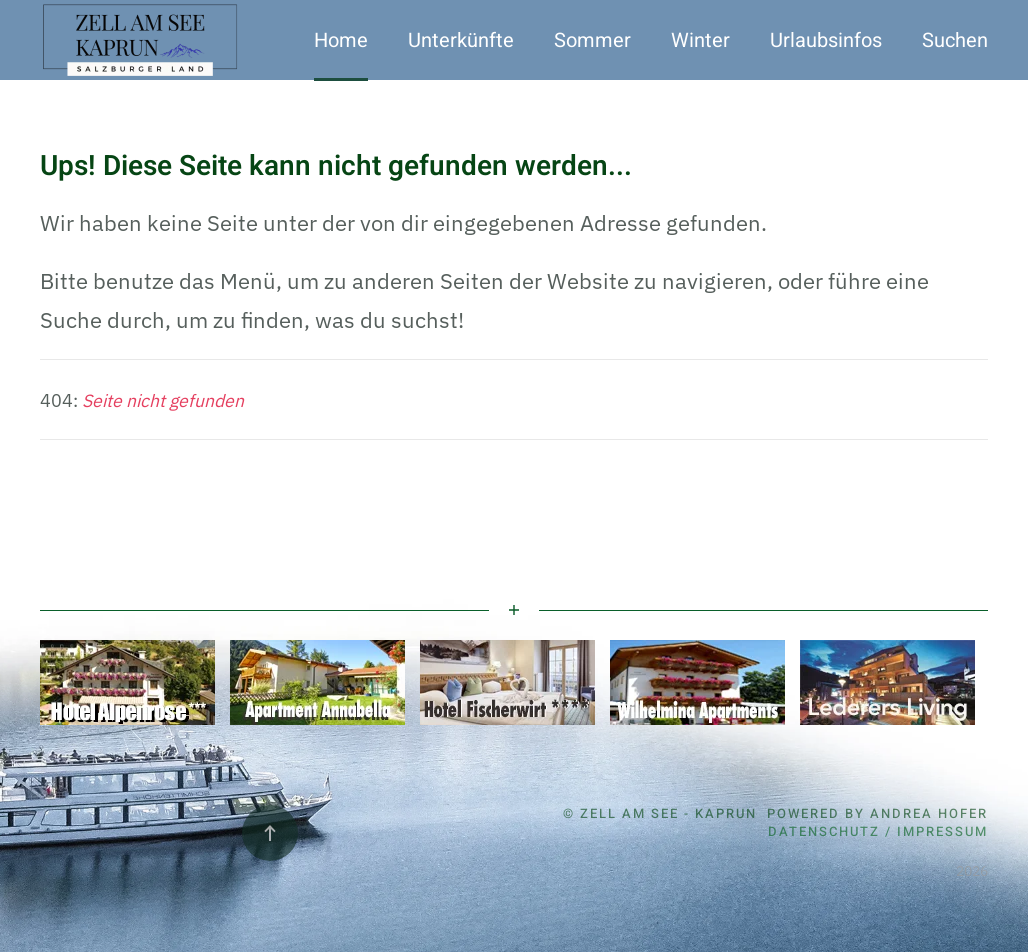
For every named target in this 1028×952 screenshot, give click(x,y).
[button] (270, 833)
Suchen (955, 40)
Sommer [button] (592, 40)
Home (341, 40)
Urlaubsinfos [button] (826, 40)
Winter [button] (700, 40)
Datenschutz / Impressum (878, 831)
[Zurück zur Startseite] (142, 40)
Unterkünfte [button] (461, 40)
